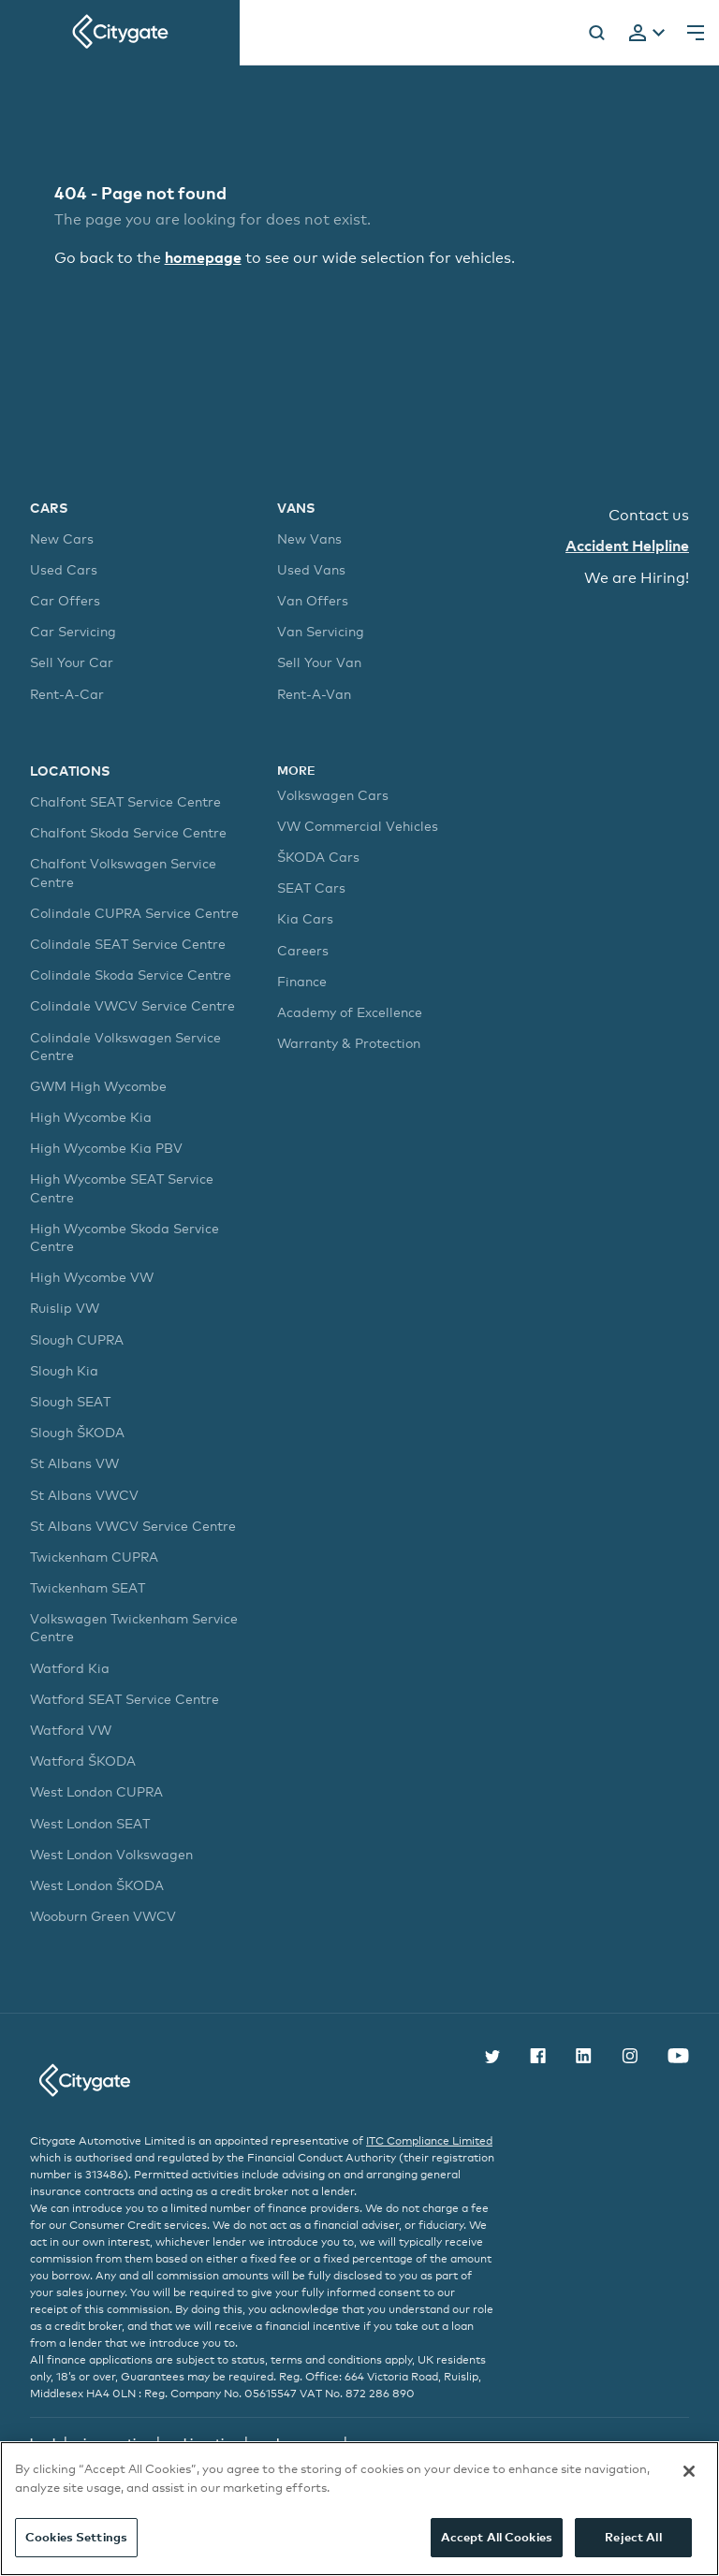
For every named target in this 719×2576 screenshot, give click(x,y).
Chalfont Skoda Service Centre (128, 832)
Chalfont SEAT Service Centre (125, 801)
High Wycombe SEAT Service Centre (121, 1187)
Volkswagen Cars (333, 795)
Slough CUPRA (77, 1339)
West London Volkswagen (111, 1854)
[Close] (689, 2471)
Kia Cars (305, 918)
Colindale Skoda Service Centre (130, 974)
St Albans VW (74, 1463)
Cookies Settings (76, 2536)
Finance (302, 981)
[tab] (647, 33)
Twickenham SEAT (87, 1587)
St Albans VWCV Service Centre (133, 1526)
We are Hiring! (636, 578)
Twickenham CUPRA (94, 1557)
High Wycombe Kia (91, 1117)
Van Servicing (320, 631)
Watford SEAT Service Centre (124, 1699)
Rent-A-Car (67, 694)
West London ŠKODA (97, 1885)
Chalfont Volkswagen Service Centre (123, 872)
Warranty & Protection (348, 1043)
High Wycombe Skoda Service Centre (124, 1237)
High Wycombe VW (92, 1277)
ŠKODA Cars (318, 857)
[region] (359, 2508)
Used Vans (311, 569)
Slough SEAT (70, 1401)
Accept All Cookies (496, 2536)
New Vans (309, 538)
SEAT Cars (311, 887)
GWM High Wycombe (98, 1086)
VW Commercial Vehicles (357, 826)
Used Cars (63, 569)
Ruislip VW (64, 1308)
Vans (296, 508)
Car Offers (65, 600)
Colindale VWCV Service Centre (132, 1005)
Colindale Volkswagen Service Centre (125, 1046)
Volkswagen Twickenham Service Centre (134, 1627)
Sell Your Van (319, 662)
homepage (203, 257)
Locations (70, 771)
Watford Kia (70, 1668)
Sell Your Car (71, 662)
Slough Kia (64, 1370)
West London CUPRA (96, 1791)
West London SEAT (90, 1823)
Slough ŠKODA (77, 1432)
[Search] (596, 32)
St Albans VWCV (84, 1495)
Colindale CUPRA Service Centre (134, 913)
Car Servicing (73, 631)
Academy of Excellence (349, 1012)
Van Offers (312, 600)
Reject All (633, 2536)
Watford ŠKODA (83, 1760)
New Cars (62, 538)
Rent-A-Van (314, 694)
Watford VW (70, 1730)
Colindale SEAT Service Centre (128, 944)
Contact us (649, 515)
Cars (48, 508)
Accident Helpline (627, 545)
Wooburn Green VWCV (103, 1916)
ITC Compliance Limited (429, 2140)
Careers (303, 950)
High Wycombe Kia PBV (106, 1148)
